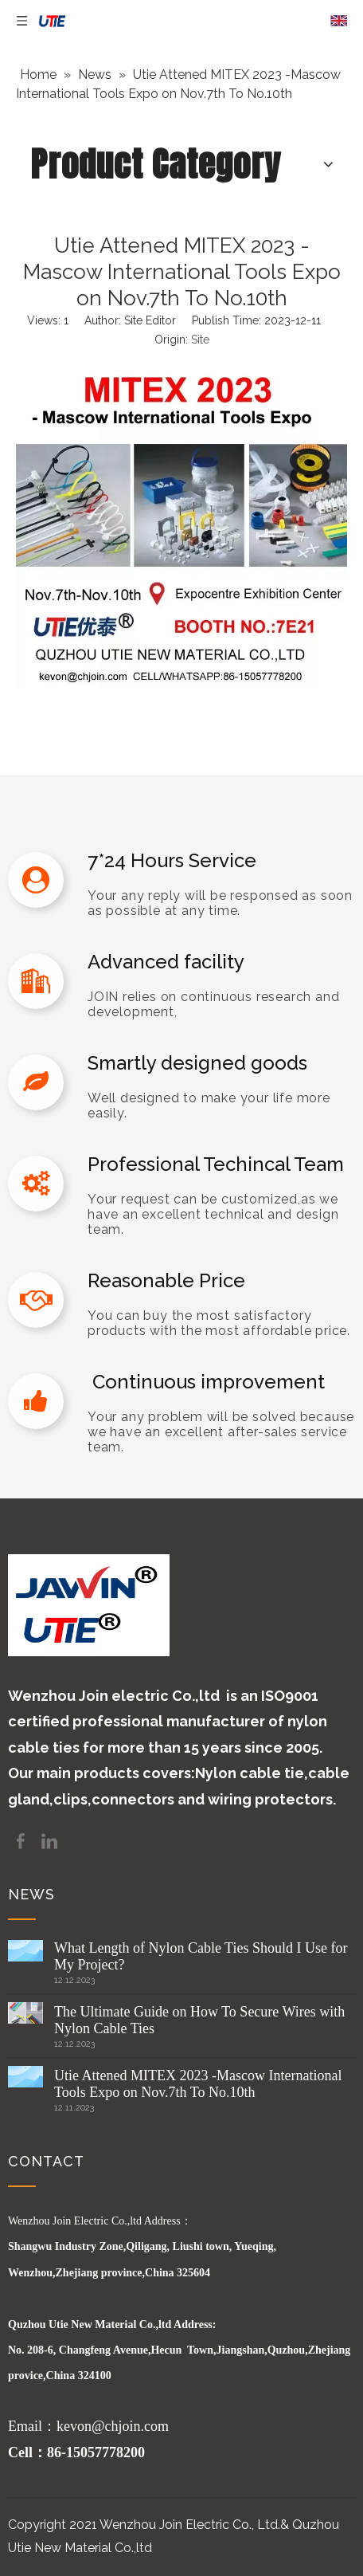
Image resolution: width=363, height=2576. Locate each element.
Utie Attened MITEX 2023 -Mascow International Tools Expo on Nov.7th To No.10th (198, 2083)
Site (200, 339)
